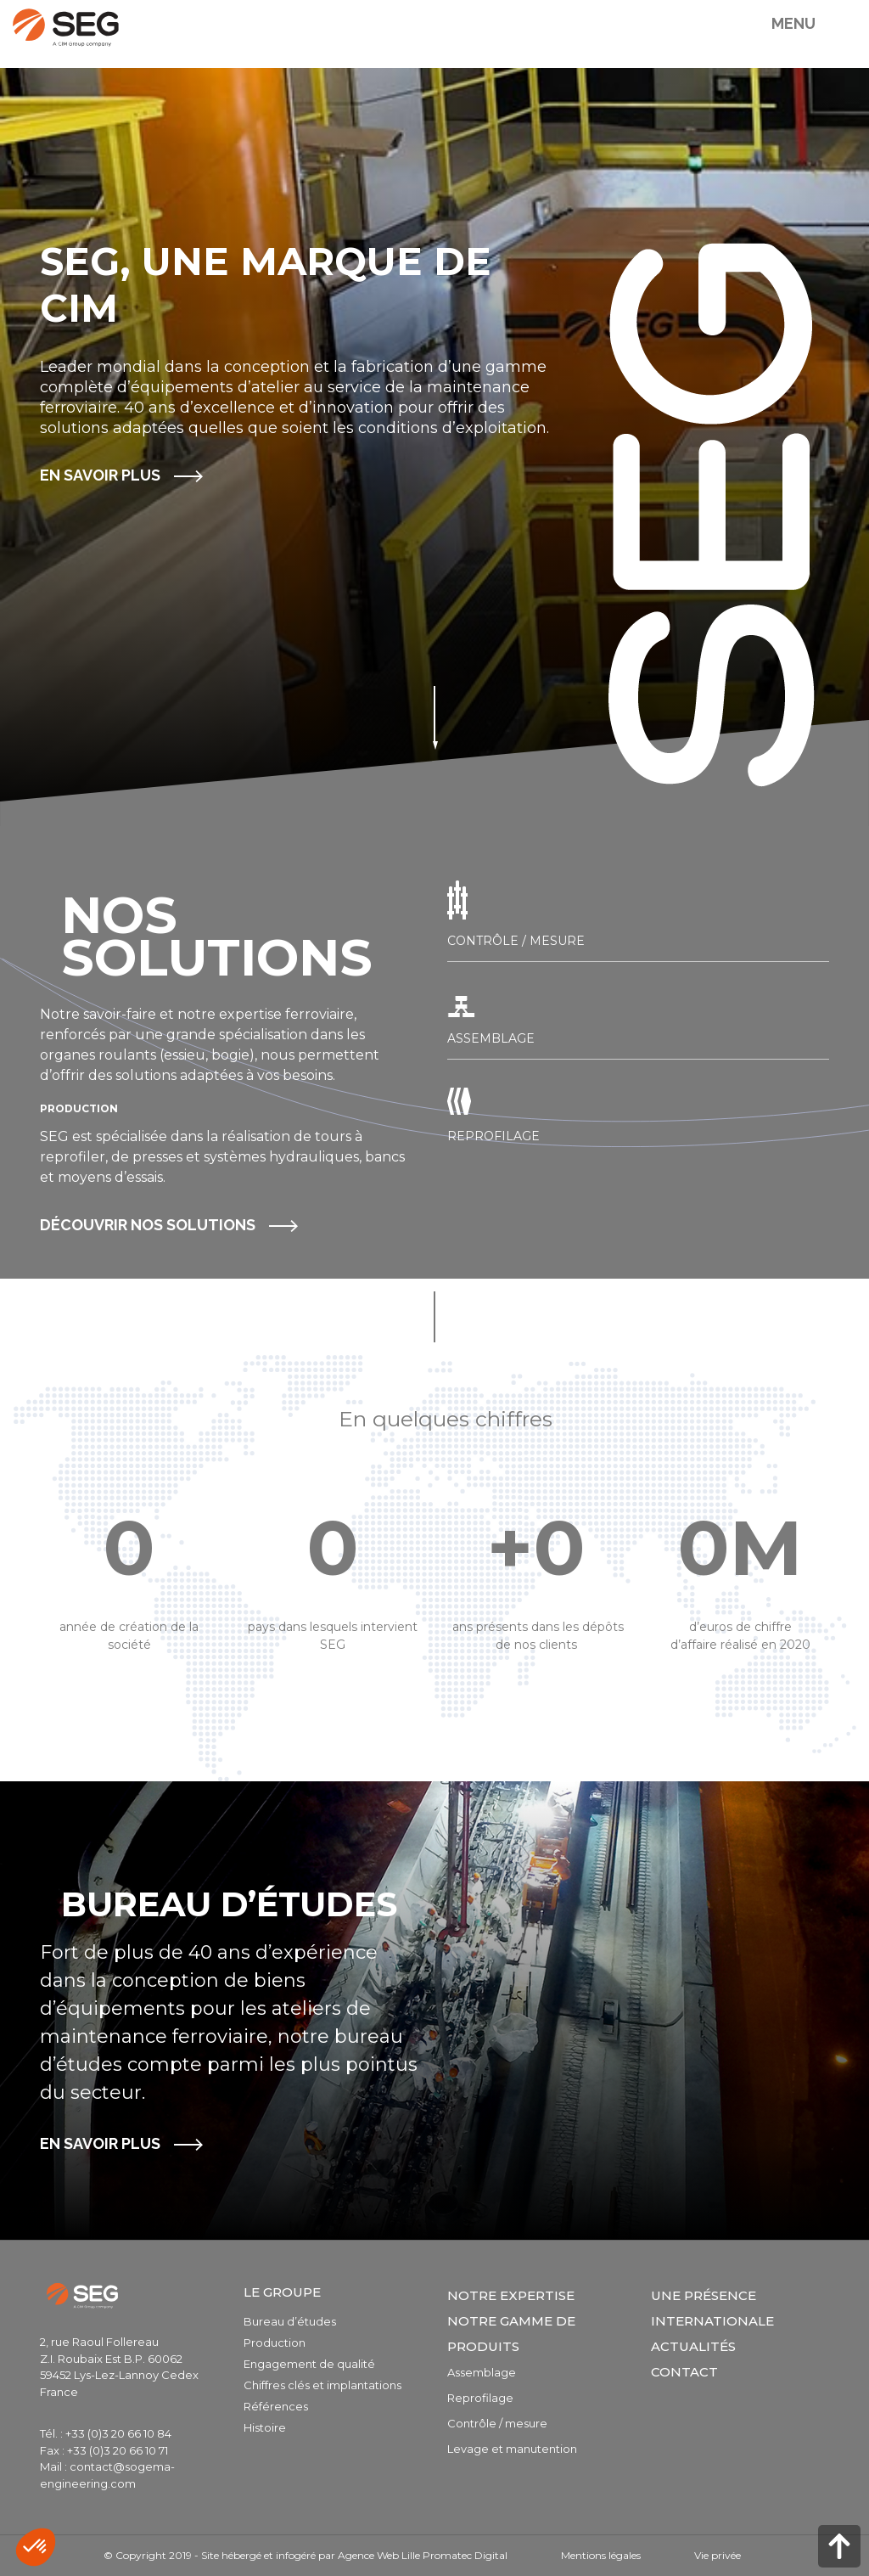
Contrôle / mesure (497, 2423)
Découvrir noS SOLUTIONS (147, 1225)
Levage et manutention (512, 2448)
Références (276, 2406)
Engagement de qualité (309, 2364)
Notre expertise (511, 2295)
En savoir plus (100, 475)
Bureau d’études (290, 2321)
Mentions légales (601, 2555)
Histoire (265, 2427)
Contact (684, 2372)
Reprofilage (480, 2397)
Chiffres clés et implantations (322, 2385)
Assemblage (481, 2372)
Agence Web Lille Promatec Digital (422, 2555)
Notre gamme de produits (511, 2333)
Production (275, 2342)
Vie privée (717, 2555)
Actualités (693, 2346)
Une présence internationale (712, 2308)
